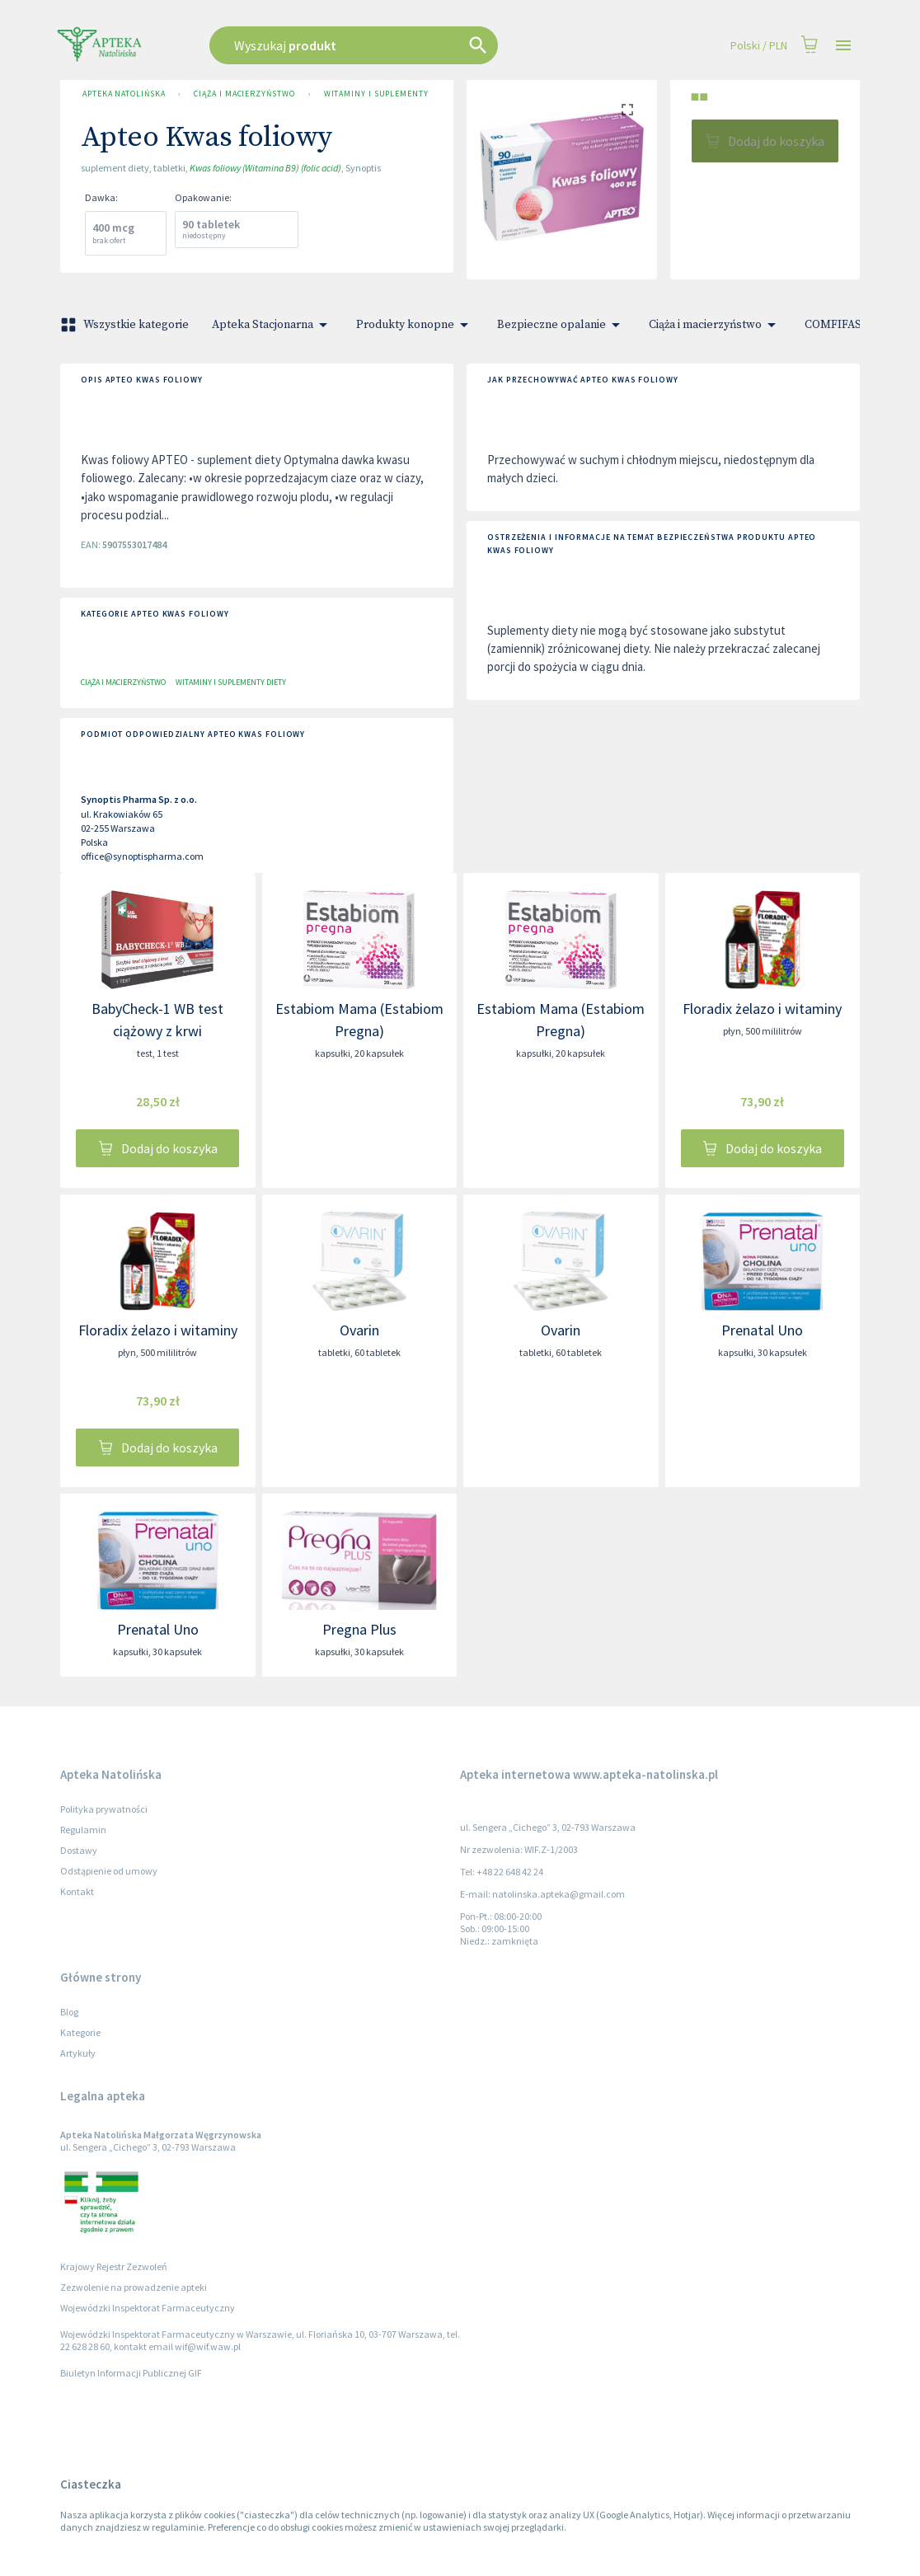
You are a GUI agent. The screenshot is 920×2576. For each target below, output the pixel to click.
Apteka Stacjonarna (272, 325)
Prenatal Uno (762, 1330)
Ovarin (359, 1330)
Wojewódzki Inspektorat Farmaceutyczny (147, 2308)
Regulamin (83, 1829)
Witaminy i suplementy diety (379, 94)
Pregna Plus (359, 1629)
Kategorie (80, 2032)
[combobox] (395, 45)
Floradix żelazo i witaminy (762, 1008)
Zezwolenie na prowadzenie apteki (133, 2287)
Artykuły (78, 2053)
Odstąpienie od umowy (108, 1871)
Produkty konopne (415, 325)
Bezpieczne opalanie (561, 325)
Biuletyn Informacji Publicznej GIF (131, 2373)
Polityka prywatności (104, 1809)
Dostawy (78, 1850)
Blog (69, 2012)
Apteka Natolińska (123, 94)
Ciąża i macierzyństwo (244, 94)
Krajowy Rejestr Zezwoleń (113, 2266)
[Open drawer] (843, 45)
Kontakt (77, 1891)
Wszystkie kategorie (126, 325)
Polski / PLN (759, 45)
